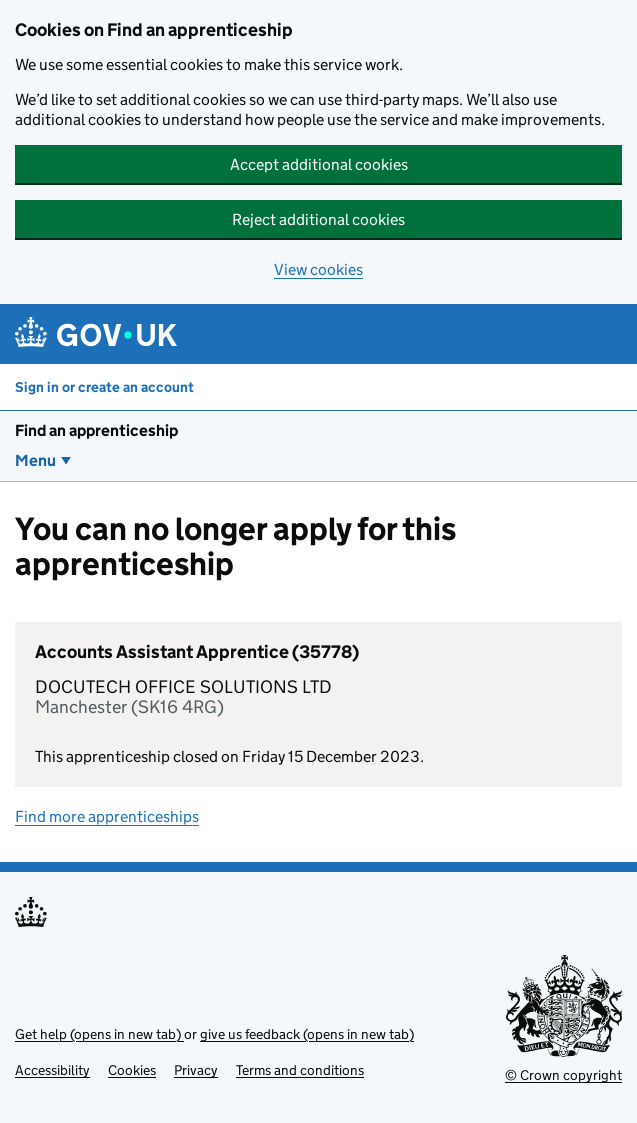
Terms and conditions (300, 1070)
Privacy (196, 1070)
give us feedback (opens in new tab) (307, 1034)
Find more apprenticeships (107, 816)
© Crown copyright (563, 1075)
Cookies (132, 1070)
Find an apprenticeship (96, 430)
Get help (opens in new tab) (99, 1034)
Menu (35, 460)
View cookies (318, 269)
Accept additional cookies (319, 164)
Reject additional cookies (318, 219)
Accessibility (52, 1070)
